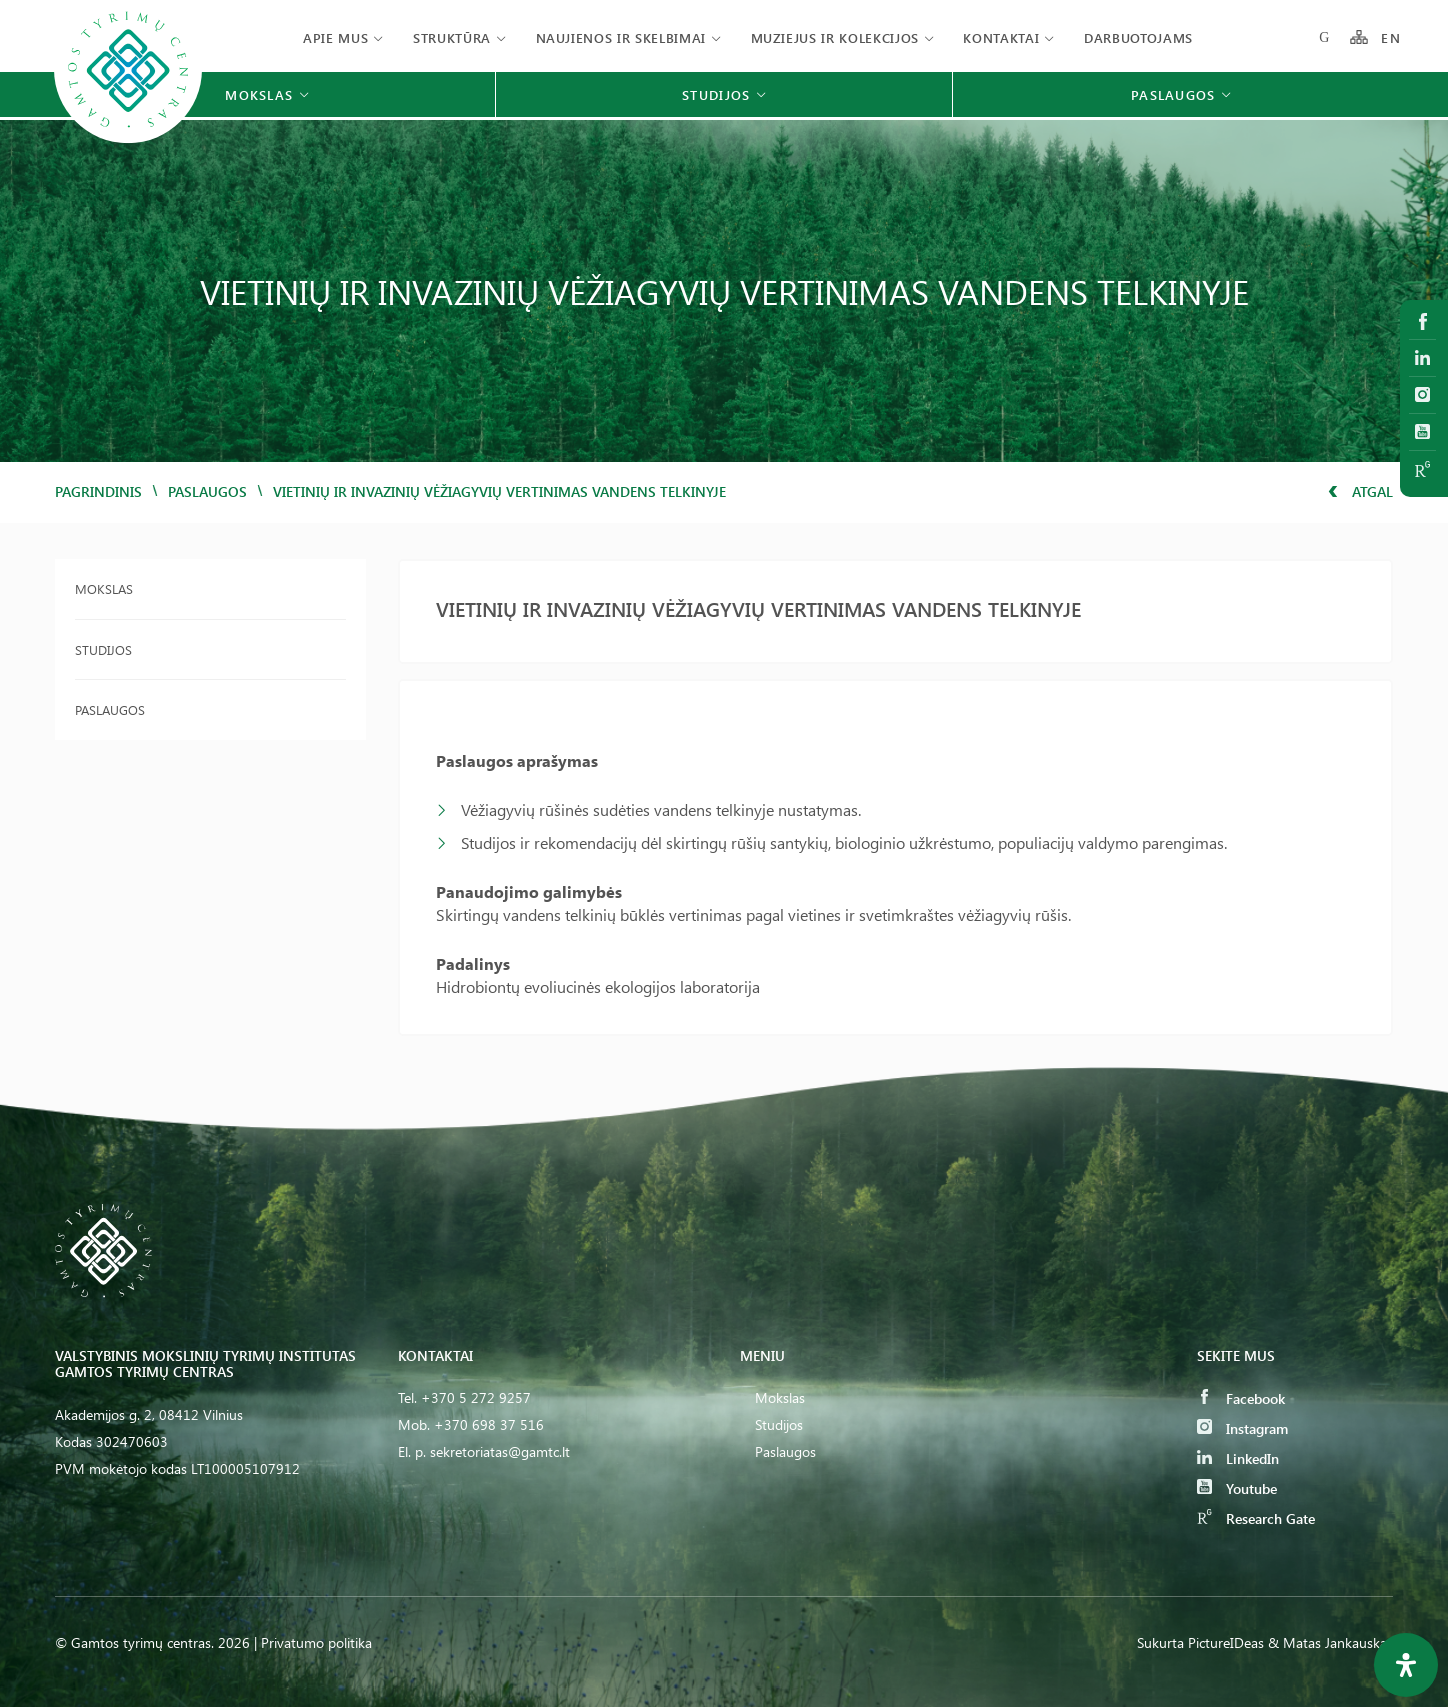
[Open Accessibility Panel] (1406, 1665)
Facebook (1241, 1398)
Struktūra (452, 37)
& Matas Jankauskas (1330, 1642)
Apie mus (335, 37)
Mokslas (104, 588)
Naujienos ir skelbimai (621, 37)
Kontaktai (1001, 37)
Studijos (103, 649)
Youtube (1237, 1488)
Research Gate (1256, 1518)
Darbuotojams (1138, 37)
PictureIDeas (1226, 1642)
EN (1391, 37)
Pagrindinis (98, 491)
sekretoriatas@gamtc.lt (500, 1451)
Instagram (1242, 1428)
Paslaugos (207, 491)
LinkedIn (1238, 1458)
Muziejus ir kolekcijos (835, 37)
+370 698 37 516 (489, 1424)
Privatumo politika (316, 1642)
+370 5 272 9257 (476, 1397)
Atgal (1360, 491)
